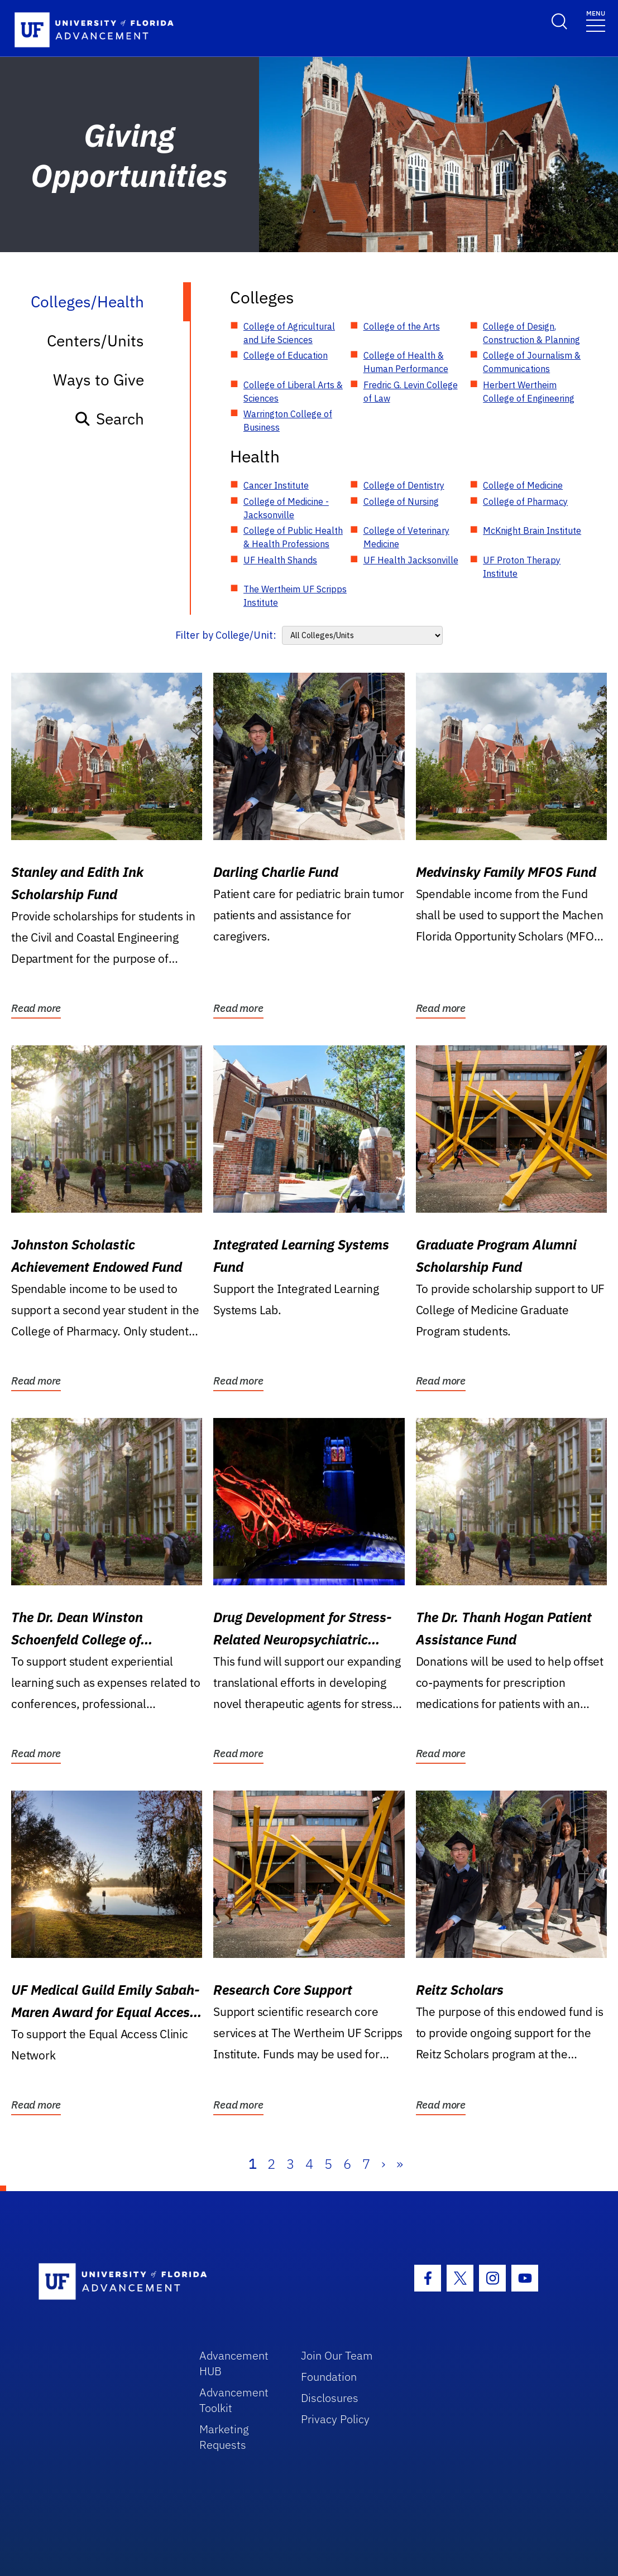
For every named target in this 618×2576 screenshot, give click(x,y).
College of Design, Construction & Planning (531, 333)
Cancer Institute (276, 485)
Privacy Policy (335, 2419)
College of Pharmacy (525, 501)
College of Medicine (523, 485)
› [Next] (383, 2164)
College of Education (285, 355)
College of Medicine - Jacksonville (286, 508)
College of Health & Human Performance (405, 362)
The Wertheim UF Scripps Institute (295, 595)
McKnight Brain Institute (532, 530)
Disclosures (329, 2397)
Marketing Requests (224, 2436)
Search (109, 418)
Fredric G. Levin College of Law (410, 391)
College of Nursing (401, 501)
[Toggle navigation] (595, 20)
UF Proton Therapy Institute (521, 566)
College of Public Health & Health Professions (293, 537)
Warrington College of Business (287, 420)
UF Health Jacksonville (410, 560)
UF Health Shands (280, 560)
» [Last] (399, 2164)
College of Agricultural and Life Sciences (289, 333)
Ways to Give (98, 379)
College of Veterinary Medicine (406, 537)
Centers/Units (95, 340)
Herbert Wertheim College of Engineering (528, 391)
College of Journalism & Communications (532, 362)
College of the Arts (401, 326)
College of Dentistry (403, 485)
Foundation (329, 2376)
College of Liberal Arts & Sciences (293, 391)
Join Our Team (337, 2355)
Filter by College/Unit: (225, 635)
